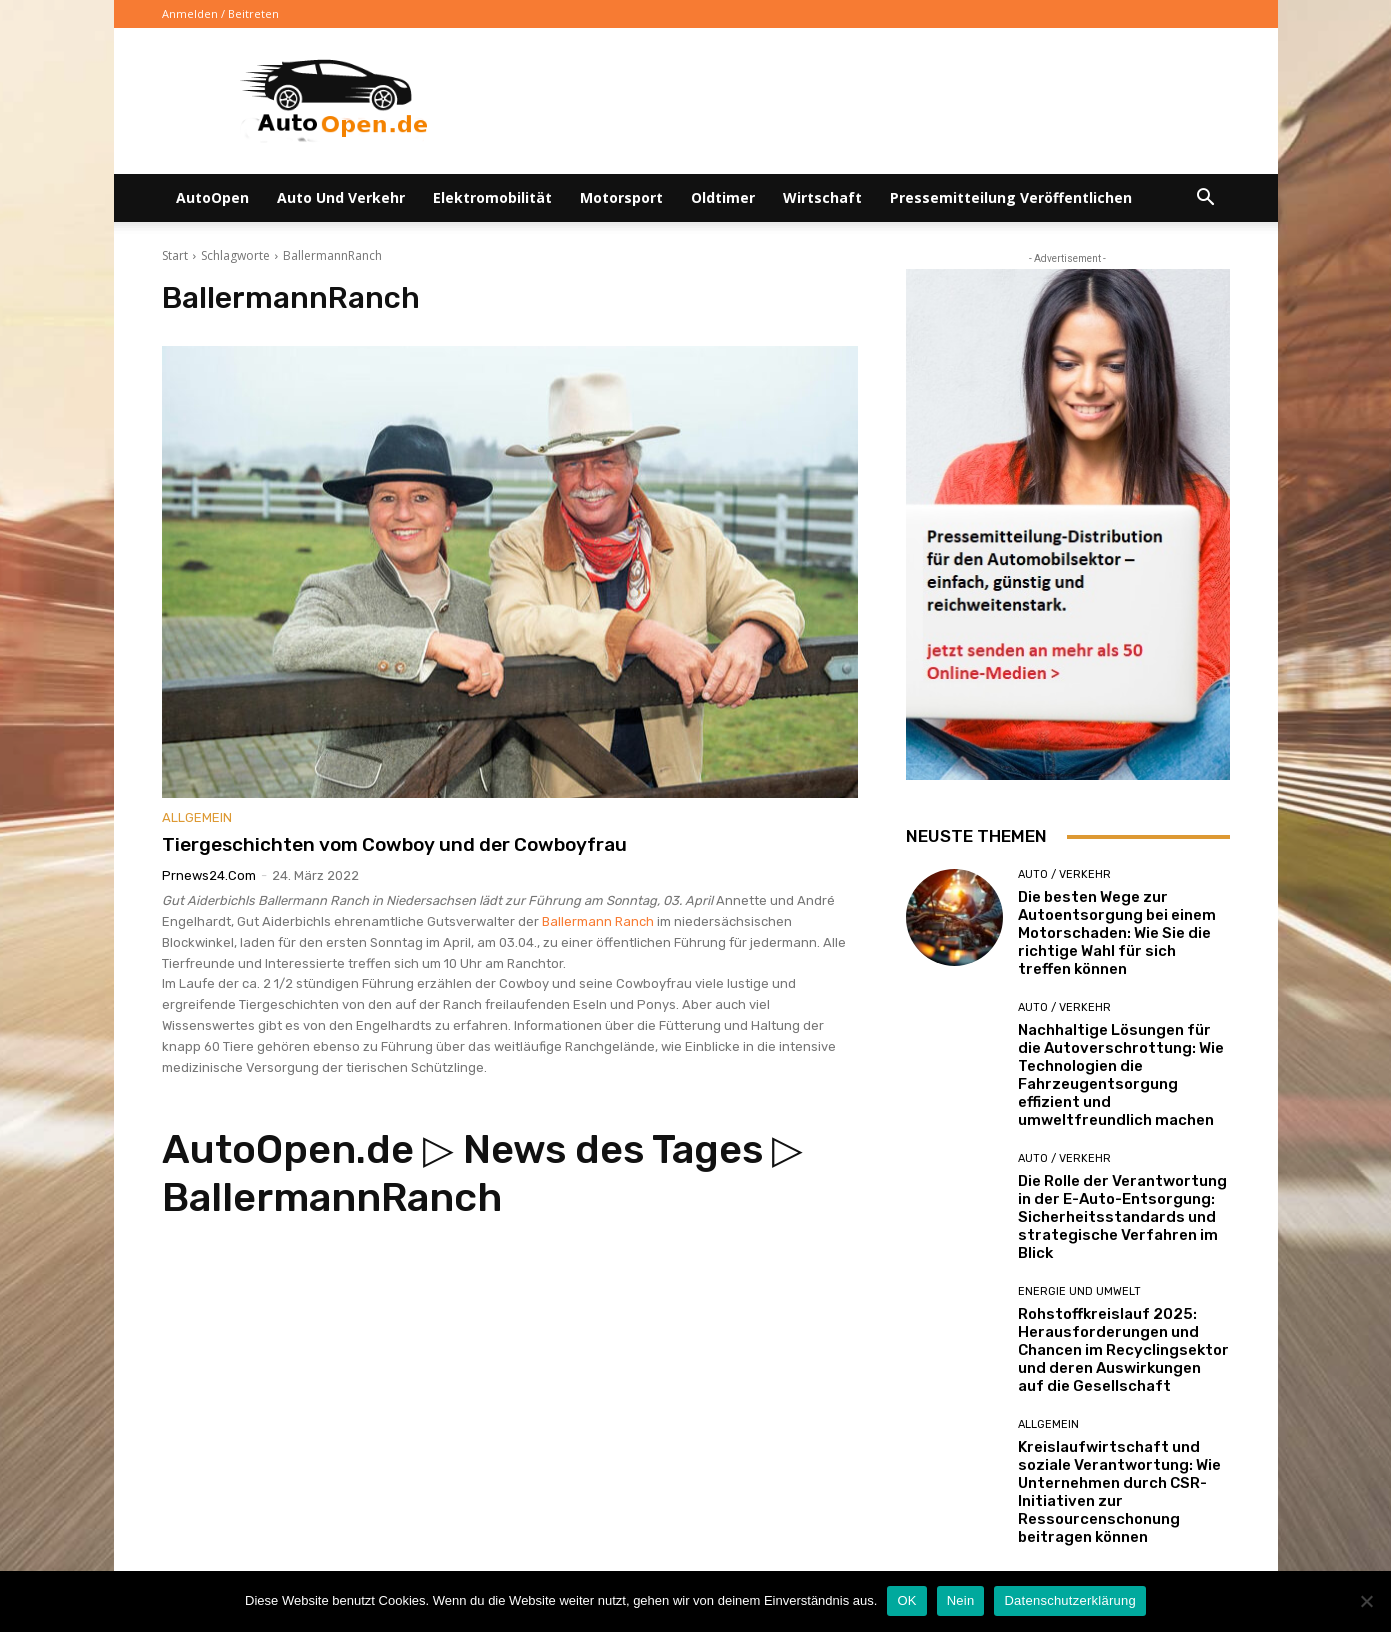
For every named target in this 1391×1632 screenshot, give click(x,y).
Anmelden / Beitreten (220, 13)
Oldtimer (723, 197)
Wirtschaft (822, 197)
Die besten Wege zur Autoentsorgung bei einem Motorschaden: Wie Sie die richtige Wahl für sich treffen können (1117, 933)
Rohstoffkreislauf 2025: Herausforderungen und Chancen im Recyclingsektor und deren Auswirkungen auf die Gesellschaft (1123, 1350)
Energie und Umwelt (1079, 1291)
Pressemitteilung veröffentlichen (1011, 197)
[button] (1206, 199)
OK (906, 1600)
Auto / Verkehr (1064, 874)
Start (175, 255)
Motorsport (621, 197)
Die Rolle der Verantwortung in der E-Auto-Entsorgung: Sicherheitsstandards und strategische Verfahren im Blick (1122, 1217)
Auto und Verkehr (341, 197)
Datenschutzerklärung (1069, 1600)
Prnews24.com (209, 875)
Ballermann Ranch (598, 921)
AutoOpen (212, 197)
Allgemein (197, 817)
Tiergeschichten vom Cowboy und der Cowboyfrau (394, 844)
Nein (961, 1600)
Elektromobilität (492, 197)
